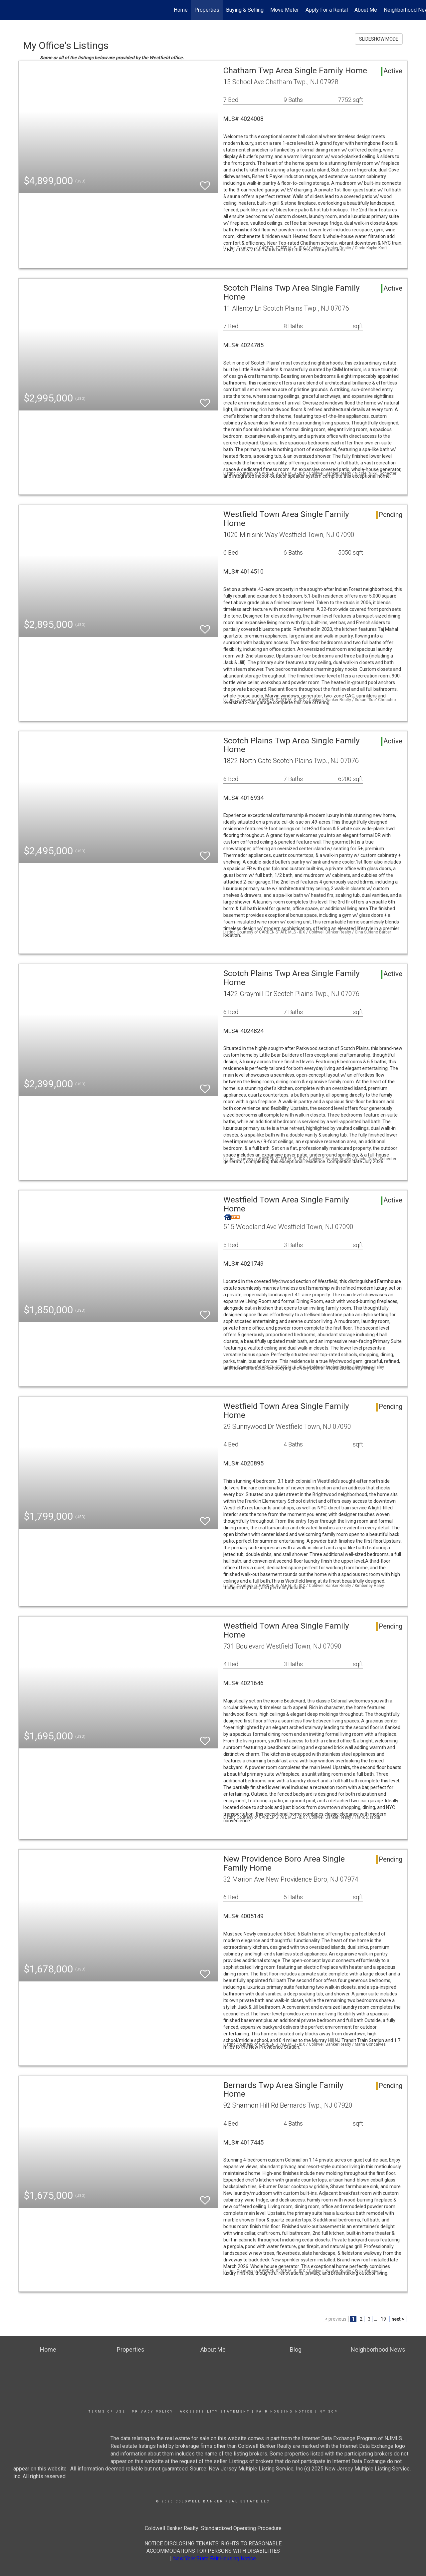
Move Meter (284, 10)
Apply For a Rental (327, 10)
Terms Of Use (107, 2411)
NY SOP (329, 2411)
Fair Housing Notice (284, 2411)
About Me (365, 10)
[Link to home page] (8, 10)
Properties (206, 10)
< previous (335, 2319)
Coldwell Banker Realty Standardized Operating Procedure (213, 2528)
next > (397, 2319)
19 (383, 2319)
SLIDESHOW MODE (378, 39)
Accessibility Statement (215, 2411)
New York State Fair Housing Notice (214, 2558)
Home (181, 10)
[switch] (205, 182)
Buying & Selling (245, 10)
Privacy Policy (152, 2411)
